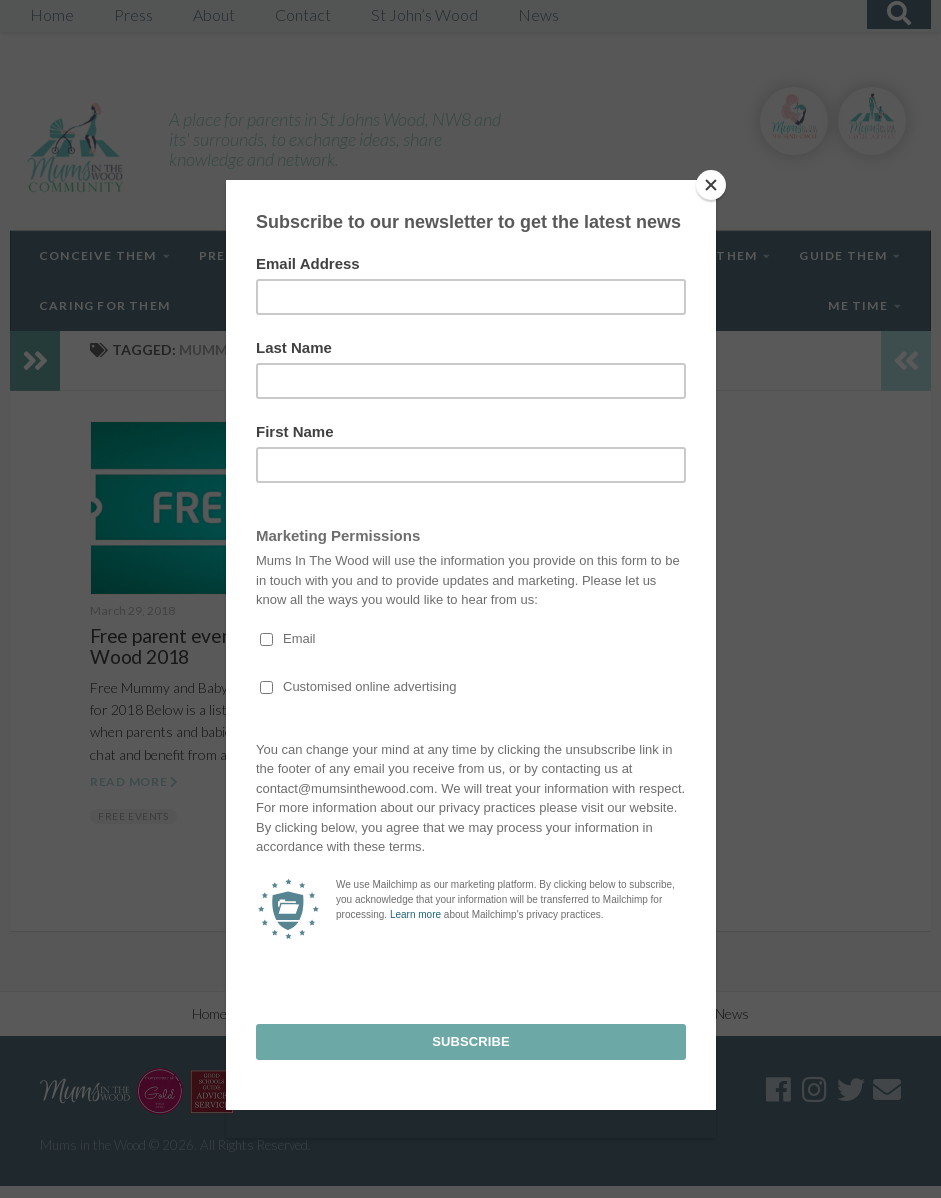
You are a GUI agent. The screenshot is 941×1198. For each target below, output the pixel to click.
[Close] (711, 185)
